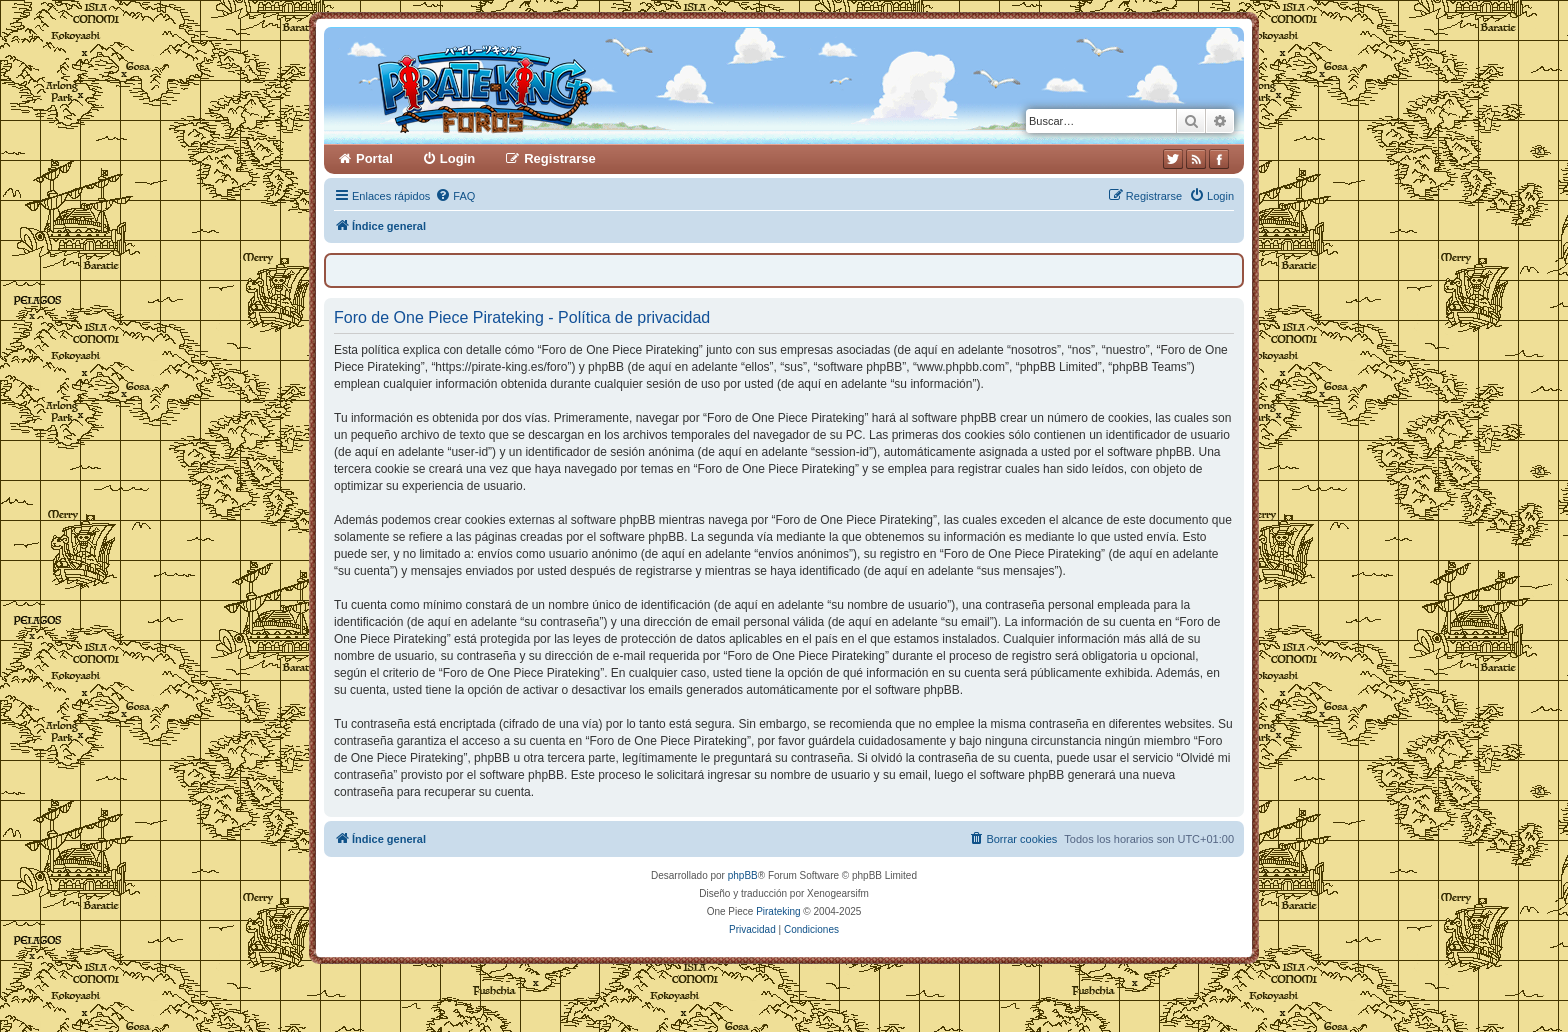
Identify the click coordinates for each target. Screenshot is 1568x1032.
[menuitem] (455, 196)
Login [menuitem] (457, 158)
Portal (374, 158)
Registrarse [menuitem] (560, 158)
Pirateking (778, 911)
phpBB (743, 875)
